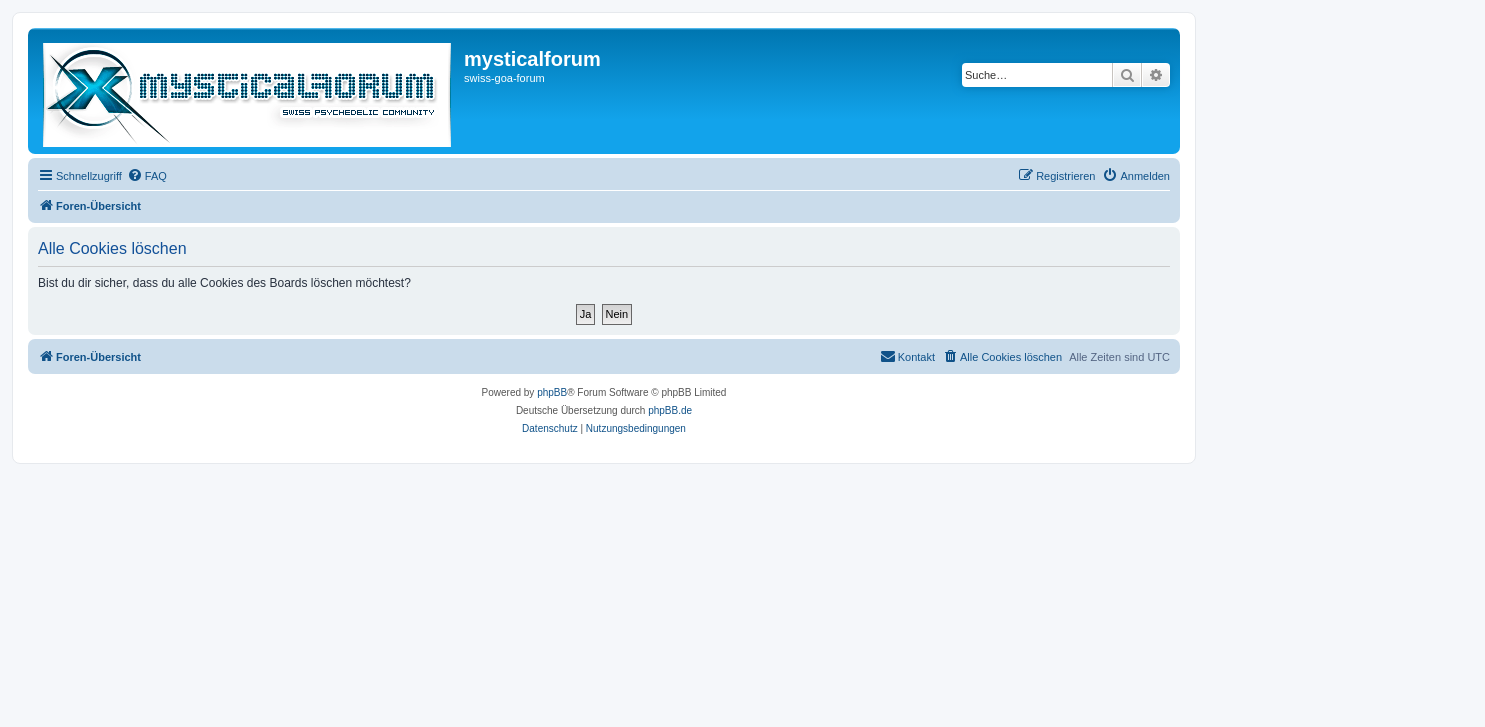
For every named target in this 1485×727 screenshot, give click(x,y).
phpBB (552, 392)
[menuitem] (147, 176)
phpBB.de (670, 410)
